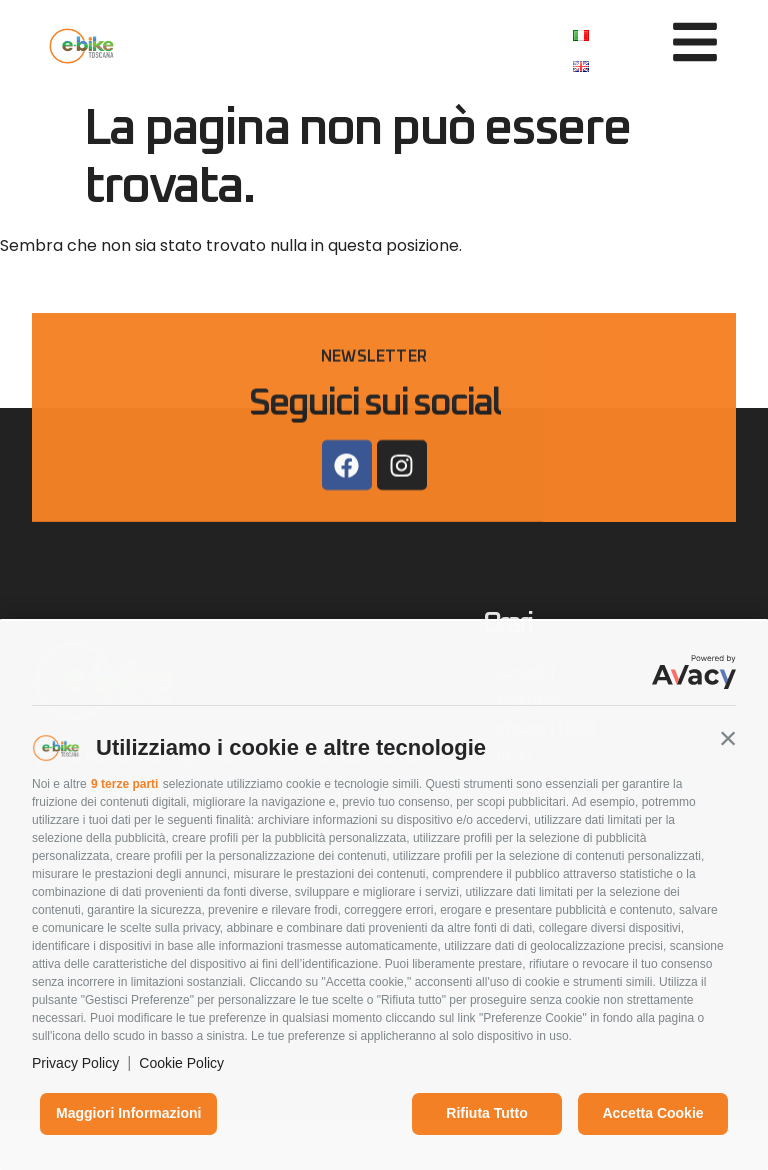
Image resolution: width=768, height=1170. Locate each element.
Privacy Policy (75, 1063)
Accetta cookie (652, 1113)
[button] (728, 738)
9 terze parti (124, 784)
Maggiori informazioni (128, 1113)
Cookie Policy (181, 1063)
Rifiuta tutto (486, 1113)
